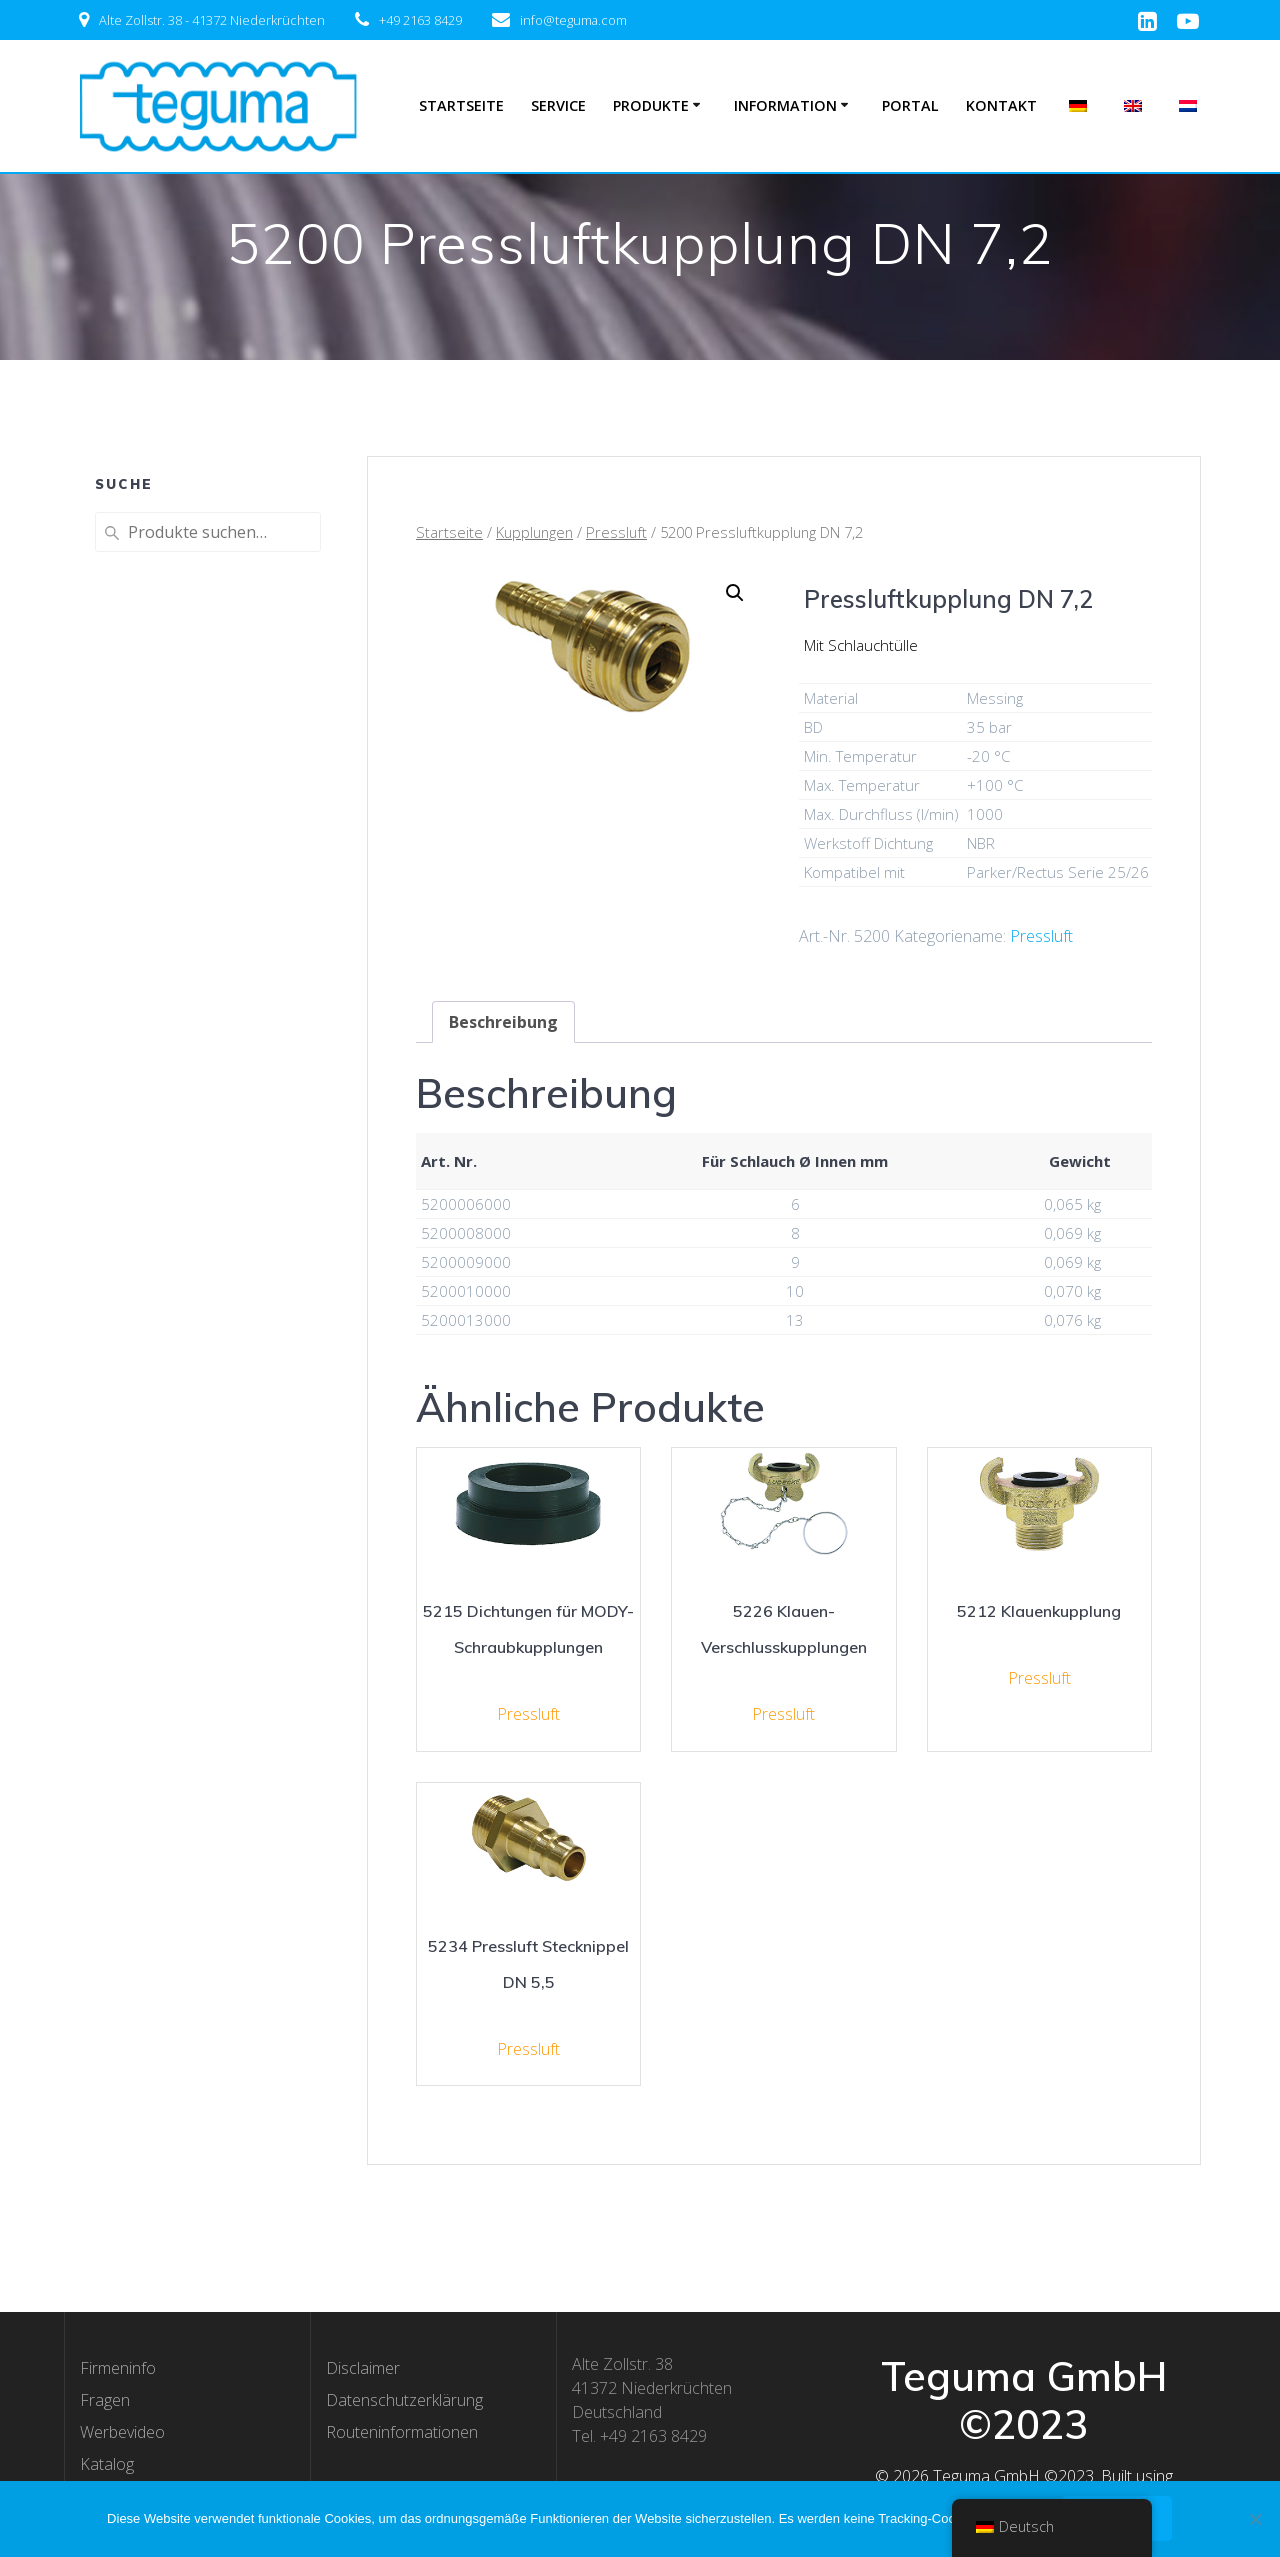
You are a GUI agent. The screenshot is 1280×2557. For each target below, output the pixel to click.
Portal (910, 105)
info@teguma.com (573, 20)
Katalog (107, 2464)
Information (785, 105)
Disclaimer (363, 2368)
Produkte (651, 105)
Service (558, 105)
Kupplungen (534, 532)
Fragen (105, 2400)
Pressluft (616, 532)
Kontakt (1001, 105)
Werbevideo (122, 2432)
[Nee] (1255, 2519)
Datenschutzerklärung (404, 2400)
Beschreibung (503, 1022)
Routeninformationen (402, 2432)
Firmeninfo (118, 2368)
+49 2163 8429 (420, 20)
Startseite (461, 105)
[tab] (503, 1022)
